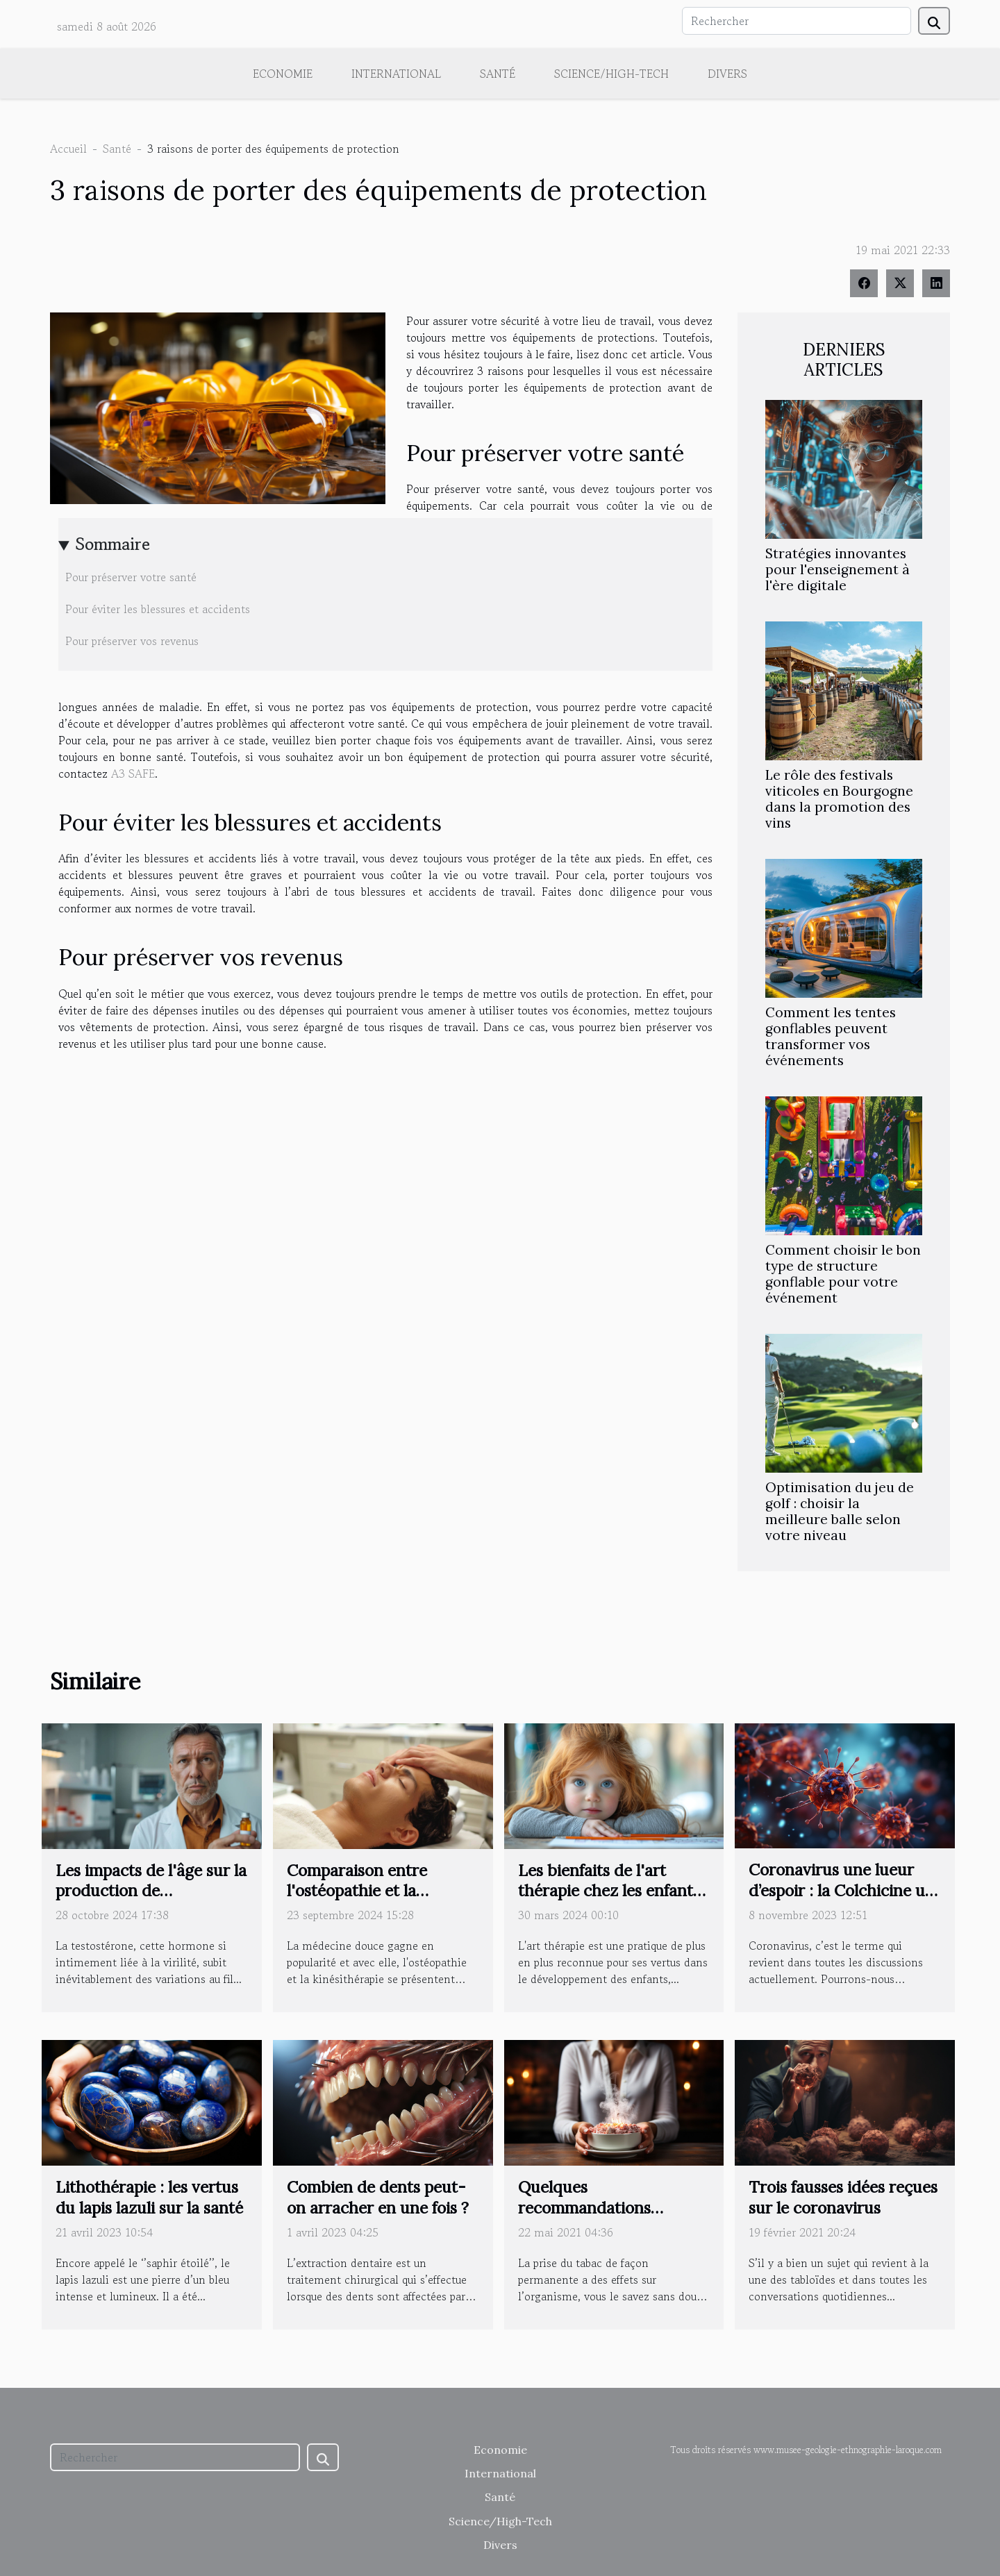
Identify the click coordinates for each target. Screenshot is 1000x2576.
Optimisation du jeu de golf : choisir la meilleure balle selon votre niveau (839, 1511)
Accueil (68, 148)
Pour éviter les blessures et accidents (157, 609)
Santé (497, 73)
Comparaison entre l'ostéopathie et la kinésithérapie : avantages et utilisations (381, 1901)
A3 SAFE (133, 773)
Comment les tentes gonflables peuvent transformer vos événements (830, 1036)
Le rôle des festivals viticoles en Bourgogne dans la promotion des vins (839, 799)
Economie (282, 73)
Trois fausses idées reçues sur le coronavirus (843, 2197)
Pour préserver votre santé (131, 577)
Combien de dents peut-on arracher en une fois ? (378, 2197)
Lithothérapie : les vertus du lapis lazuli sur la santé (149, 2197)
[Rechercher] (796, 21)
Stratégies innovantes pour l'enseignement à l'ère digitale (837, 569)
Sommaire (113, 544)
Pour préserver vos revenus (132, 641)
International (396, 73)
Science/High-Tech (611, 73)
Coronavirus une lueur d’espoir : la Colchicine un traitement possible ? (842, 1890)
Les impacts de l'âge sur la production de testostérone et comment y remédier (151, 1901)
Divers (727, 73)
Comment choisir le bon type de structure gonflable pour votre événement (843, 1273)
